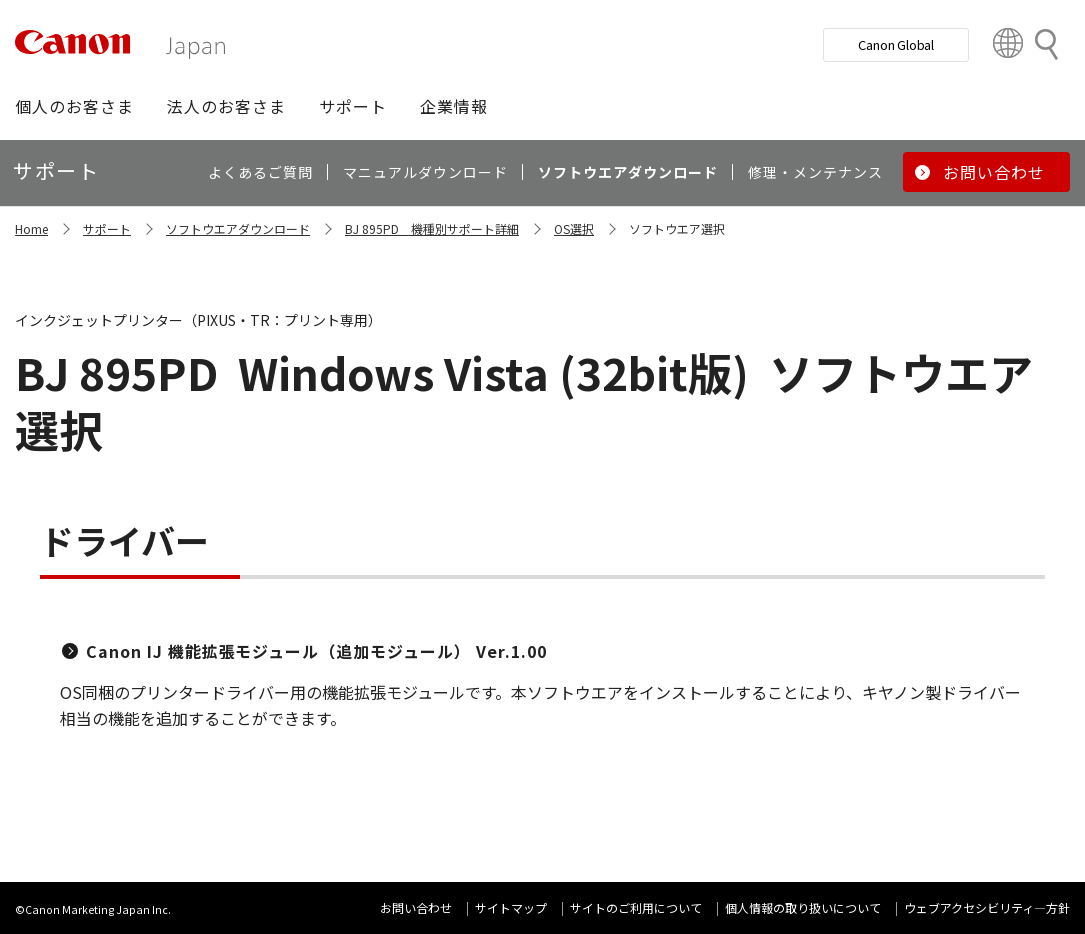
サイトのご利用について (636, 907)
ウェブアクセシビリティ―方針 (987, 907)
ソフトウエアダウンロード (238, 228)
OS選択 (574, 228)
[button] (74, 106)
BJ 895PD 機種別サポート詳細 (432, 228)
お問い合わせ (416, 907)
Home (31, 228)
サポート (107, 228)
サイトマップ (511, 907)
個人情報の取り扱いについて (803, 907)
